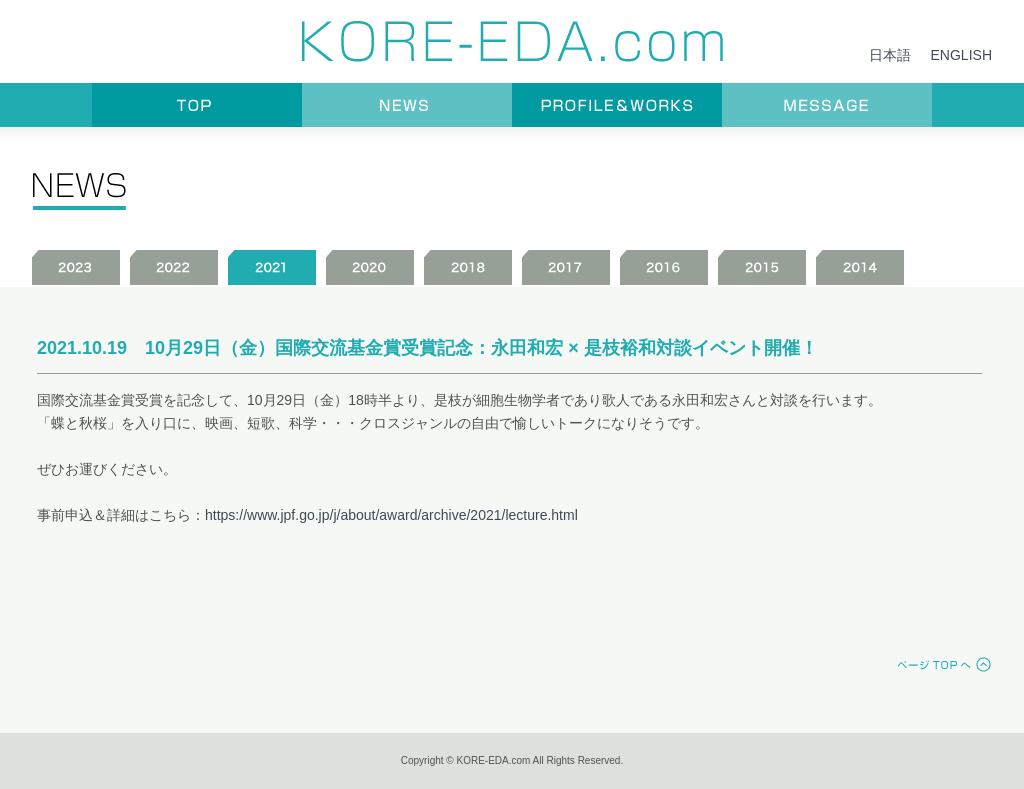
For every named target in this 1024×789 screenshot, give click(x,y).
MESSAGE (827, 105)
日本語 (890, 55)
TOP (197, 105)
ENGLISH (961, 55)
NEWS (407, 105)
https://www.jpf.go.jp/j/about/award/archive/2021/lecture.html (391, 515)
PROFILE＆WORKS (617, 105)
